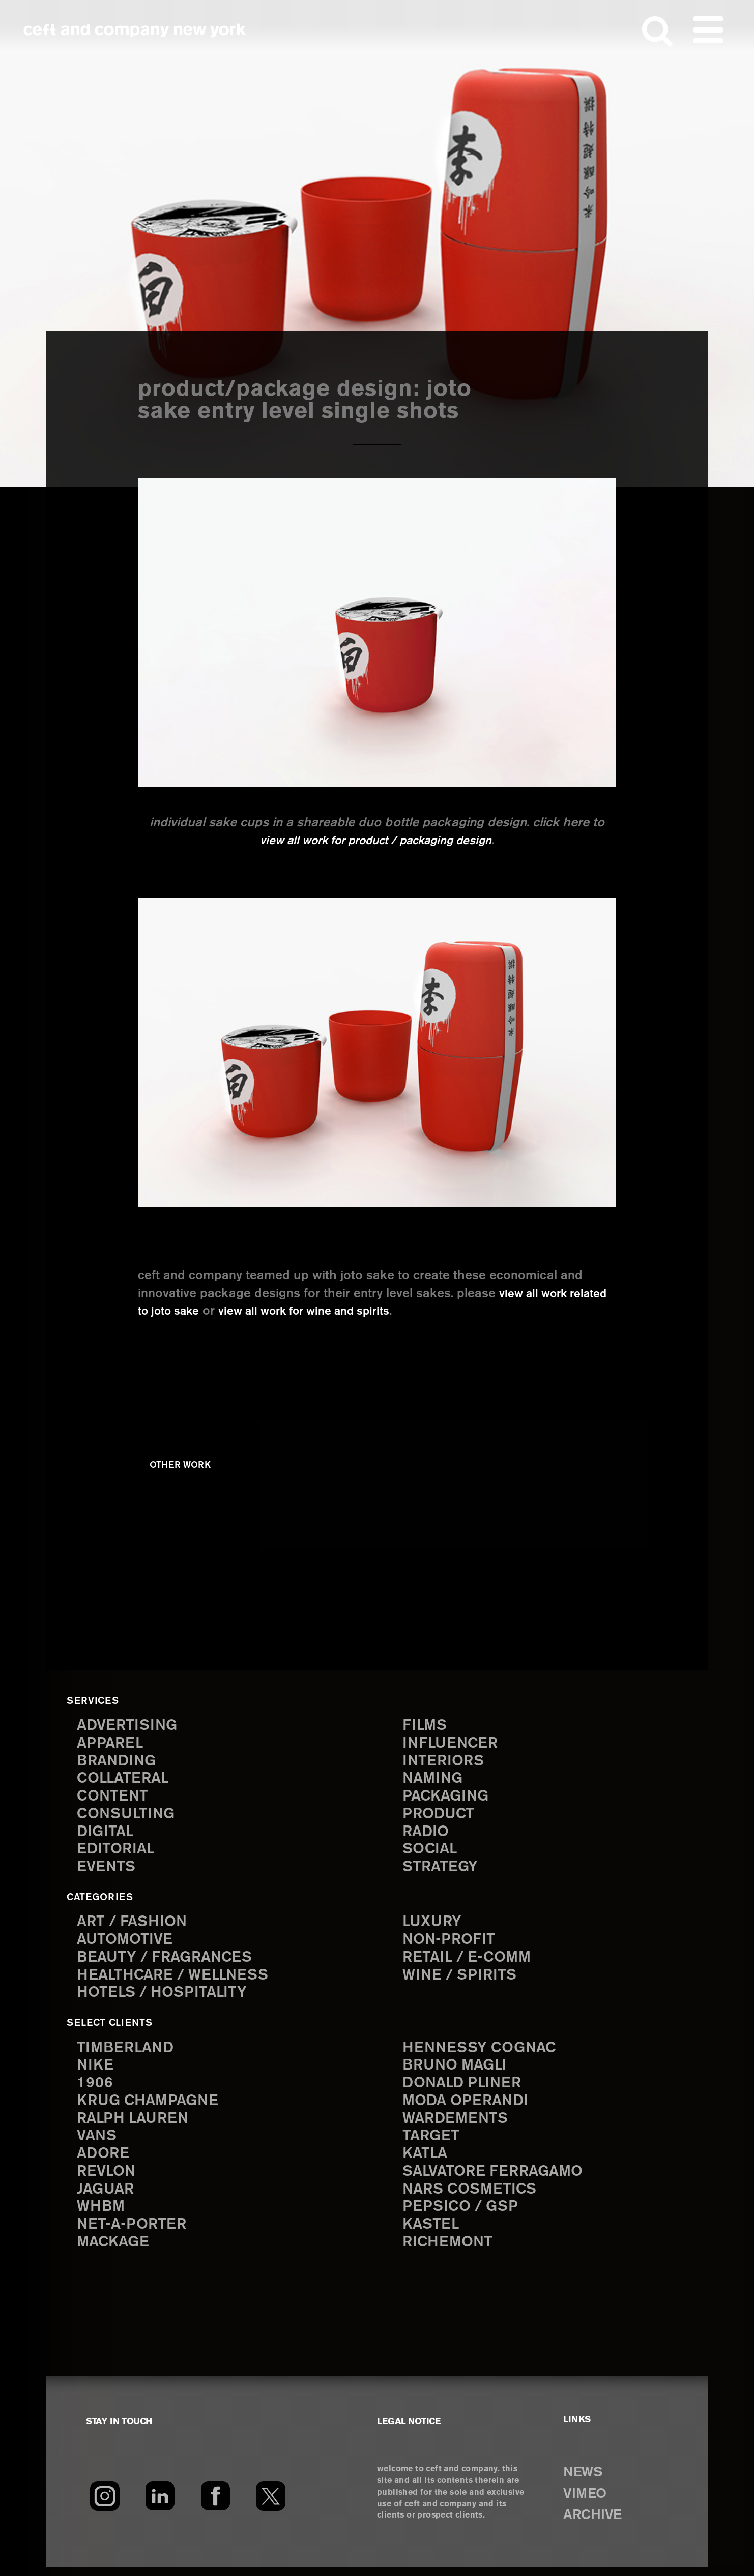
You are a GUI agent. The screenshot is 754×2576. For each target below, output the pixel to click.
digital (106, 1834)
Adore (104, 2160)
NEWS (584, 2481)
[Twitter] (270, 2504)
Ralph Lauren (135, 2124)
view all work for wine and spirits (366, 1311)
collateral (124, 1779)
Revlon (107, 2178)
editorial (117, 1852)
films (425, 1725)
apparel (111, 1743)
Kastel (431, 2233)
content (113, 1798)
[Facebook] (215, 2504)
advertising (129, 1725)
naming (433, 1779)
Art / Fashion (134, 1924)
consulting (128, 1815)
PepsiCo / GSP (461, 2215)
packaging (447, 1798)
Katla (425, 2160)
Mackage (114, 2251)
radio (426, 1834)
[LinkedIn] (160, 2504)
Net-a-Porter (133, 2233)
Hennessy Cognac (481, 2051)
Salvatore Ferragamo (495, 2178)
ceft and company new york (135, 30)
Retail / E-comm (468, 1961)
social (430, 1852)
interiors (444, 1761)
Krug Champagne (150, 2106)
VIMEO (587, 2502)
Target (431, 2142)
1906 (95, 2088)
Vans (98, 2142)
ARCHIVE (595, 2524)
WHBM (102, 2215)
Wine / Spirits (460, 1979)
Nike (95, 2070)
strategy (440, 1870)
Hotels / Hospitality (164, 1997)
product (439, 1815)
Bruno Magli (456, 2070)
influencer (451, 1743)
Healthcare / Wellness (176, 1979)
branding (118, 1761)
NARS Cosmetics (471, 2196)
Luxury (433, 1924)
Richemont (449, 2251)
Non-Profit (450, 1943)
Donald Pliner (464, 2088)
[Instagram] (104, 2504)
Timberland (127, 2051)
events (107, 1870)
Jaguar (106, 2196)
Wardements (456, 2124)
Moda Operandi (467, 2106)
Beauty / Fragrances (167, 1961)
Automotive (126, 1943)
